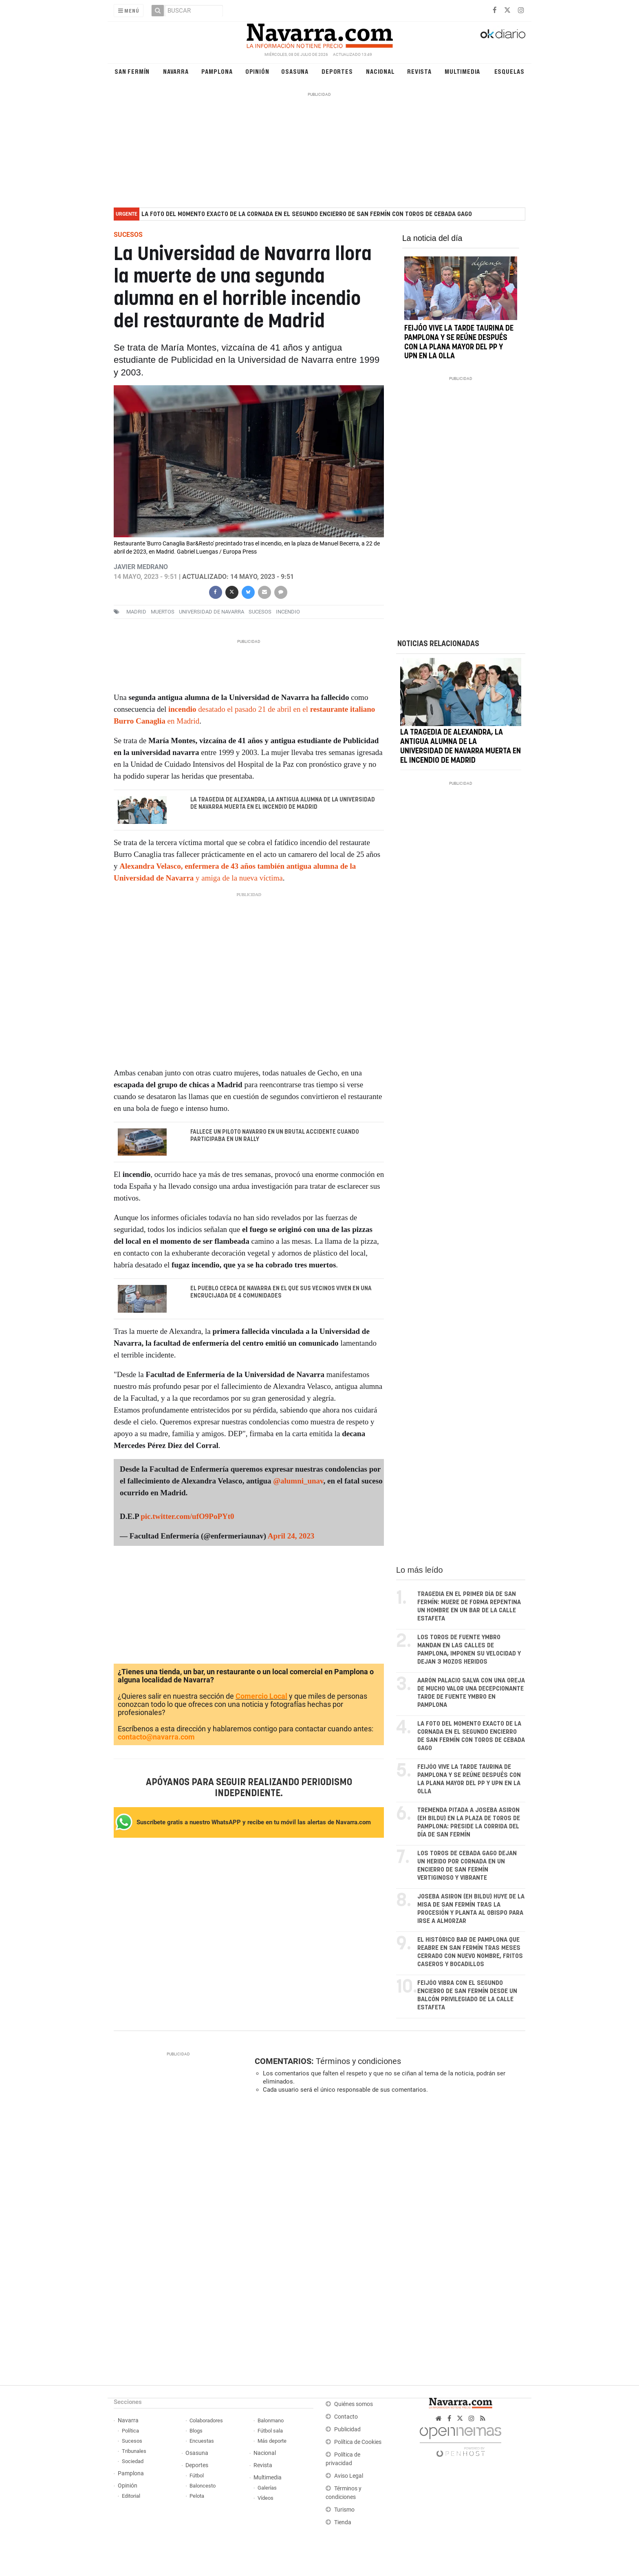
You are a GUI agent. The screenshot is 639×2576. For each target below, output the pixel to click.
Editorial (131, 2496)
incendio (288, 612)
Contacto (346, 2417)
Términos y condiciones (358, 2061)
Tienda (342, 2522)
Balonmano (271, 2421)
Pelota (196, 2496)
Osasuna (294, 71)
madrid (136, 612)
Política (130, 2431)
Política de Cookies (357, 2442)
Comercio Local (261, 1696)
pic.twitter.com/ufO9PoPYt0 (187, 1516)
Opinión (257, 71)
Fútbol (196, 2476)
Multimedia (462, 71)
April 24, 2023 (290, 1536)
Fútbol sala (270, 2431)
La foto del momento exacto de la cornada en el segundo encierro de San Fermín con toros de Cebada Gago (306, 214)
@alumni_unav (298, 1481)
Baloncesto (202, 2486)
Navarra (176, 71)
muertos (162, 612)
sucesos (260, 612)
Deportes (337, 71)
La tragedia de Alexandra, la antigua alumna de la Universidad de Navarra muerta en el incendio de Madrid (282, 803)
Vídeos (265, 2498)
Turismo (344, 2510)
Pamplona (216, 71)
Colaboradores (206, 2421)
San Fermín (132, 71)
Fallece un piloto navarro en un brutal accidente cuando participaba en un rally (274, 1135)
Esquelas (509, 71)
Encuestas (201, 2441)
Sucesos (132, 2441)
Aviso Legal (348, 2476)
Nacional (380, 71)
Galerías (267, 2488)
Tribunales (134, 2451)
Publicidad (347, 2429)
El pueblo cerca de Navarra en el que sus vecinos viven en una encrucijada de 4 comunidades (281, 1292)
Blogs (196, 2431)
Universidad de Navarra (211, 612)
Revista (419, 71)
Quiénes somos (353, 2404)
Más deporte (272, 2441)
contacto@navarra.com (156, 1737)
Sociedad (132, 2462)
